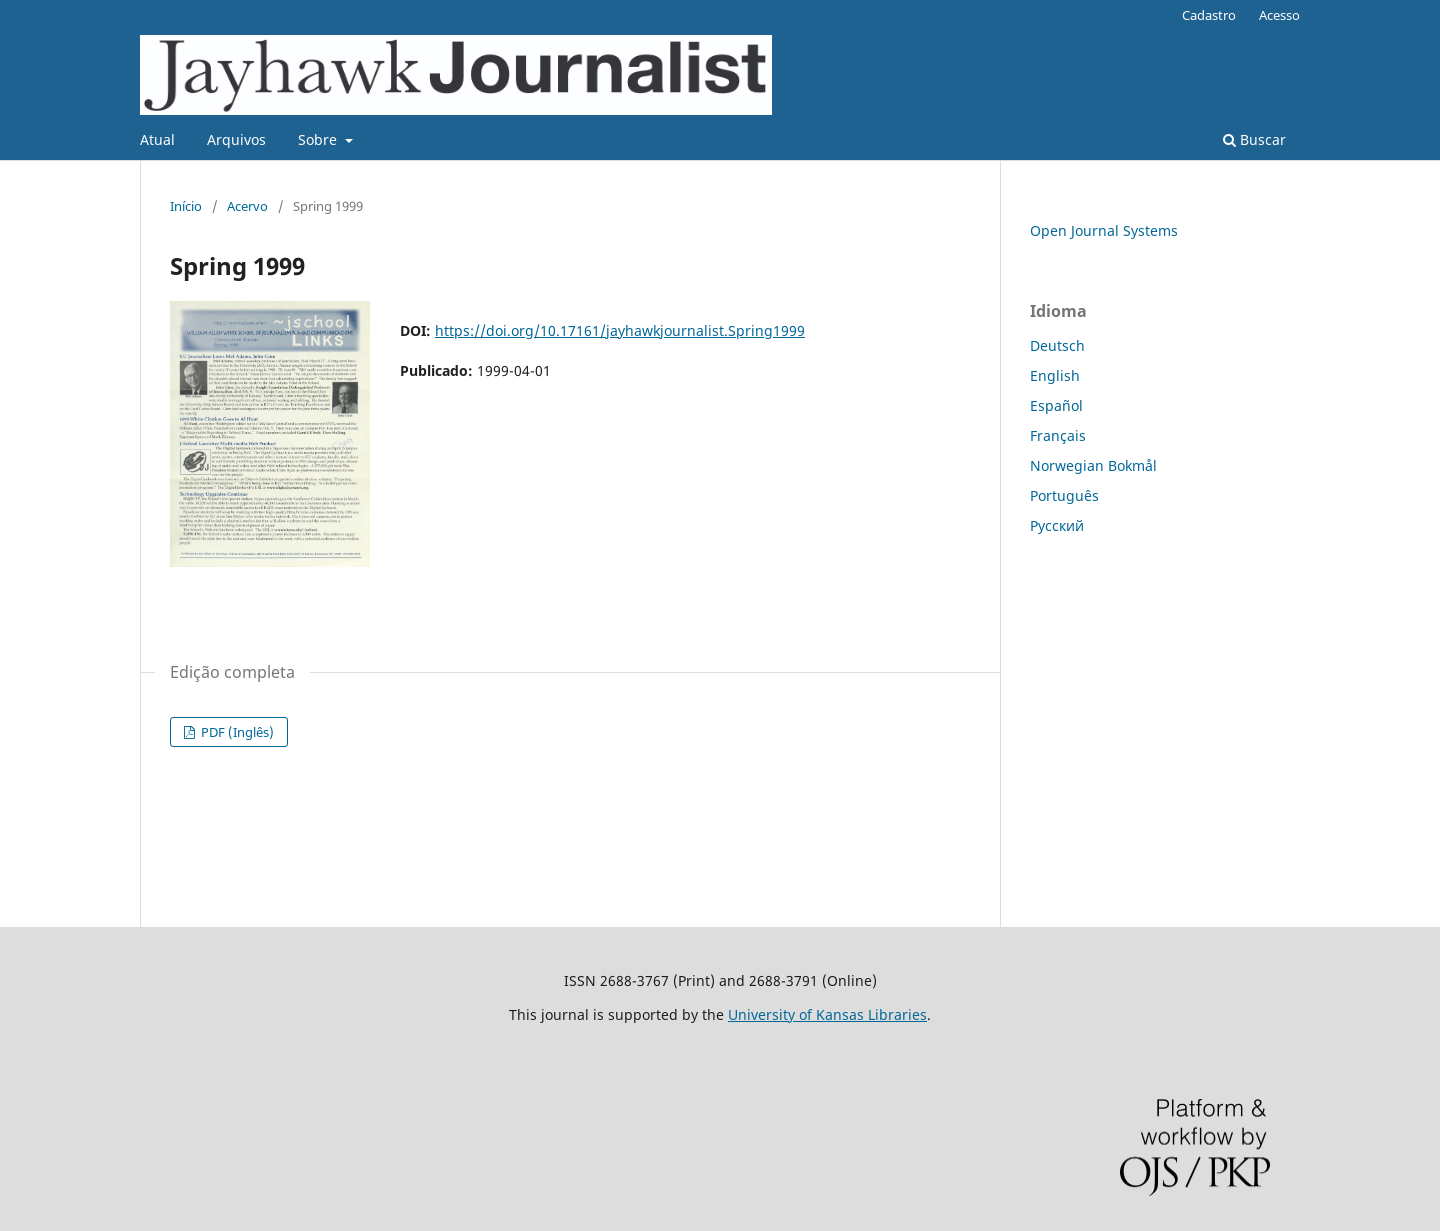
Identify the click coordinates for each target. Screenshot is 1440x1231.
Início (186, 206)
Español (1056, 405)
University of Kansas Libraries (827, 1014)
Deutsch (1057, 345)
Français (1058, 435)
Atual (157, 139)
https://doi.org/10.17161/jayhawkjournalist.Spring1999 (620, 330)
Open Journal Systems (1104, 230)
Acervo (247, 206)
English (1055, 375)
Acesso (1279, 15)
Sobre (319, 139)
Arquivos (236, 139)
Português (1064, 495)
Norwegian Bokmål (1093, 465)
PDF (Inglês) (236, 732)
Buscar (1254, 139)
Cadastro (1209, 15)
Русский (1057, 525)
